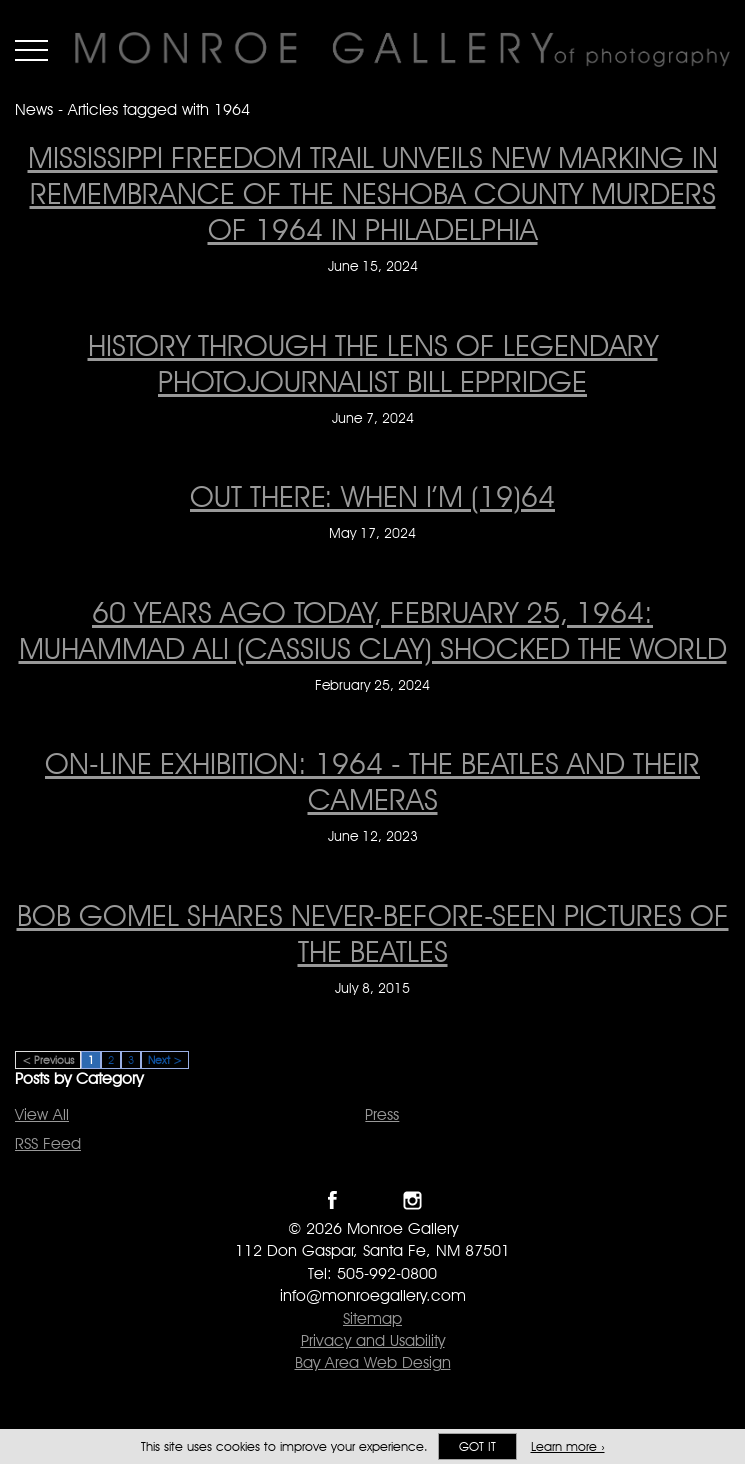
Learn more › (568, 1446)
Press (382, 1114)
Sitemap (372, 1318)
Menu (31, 50)
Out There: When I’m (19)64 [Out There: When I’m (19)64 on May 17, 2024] (372, 496)
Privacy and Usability (373, 1340)
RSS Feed (48, 1143)
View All (42, 1114)
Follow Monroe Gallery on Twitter (372, 1200)
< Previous (48, 1060)
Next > (165, 1060)
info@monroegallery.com (373, 1295)
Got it (477, 1446)
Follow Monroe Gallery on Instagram (412, 1200)
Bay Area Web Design (373, 1362)
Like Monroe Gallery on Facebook (332, 1200)
